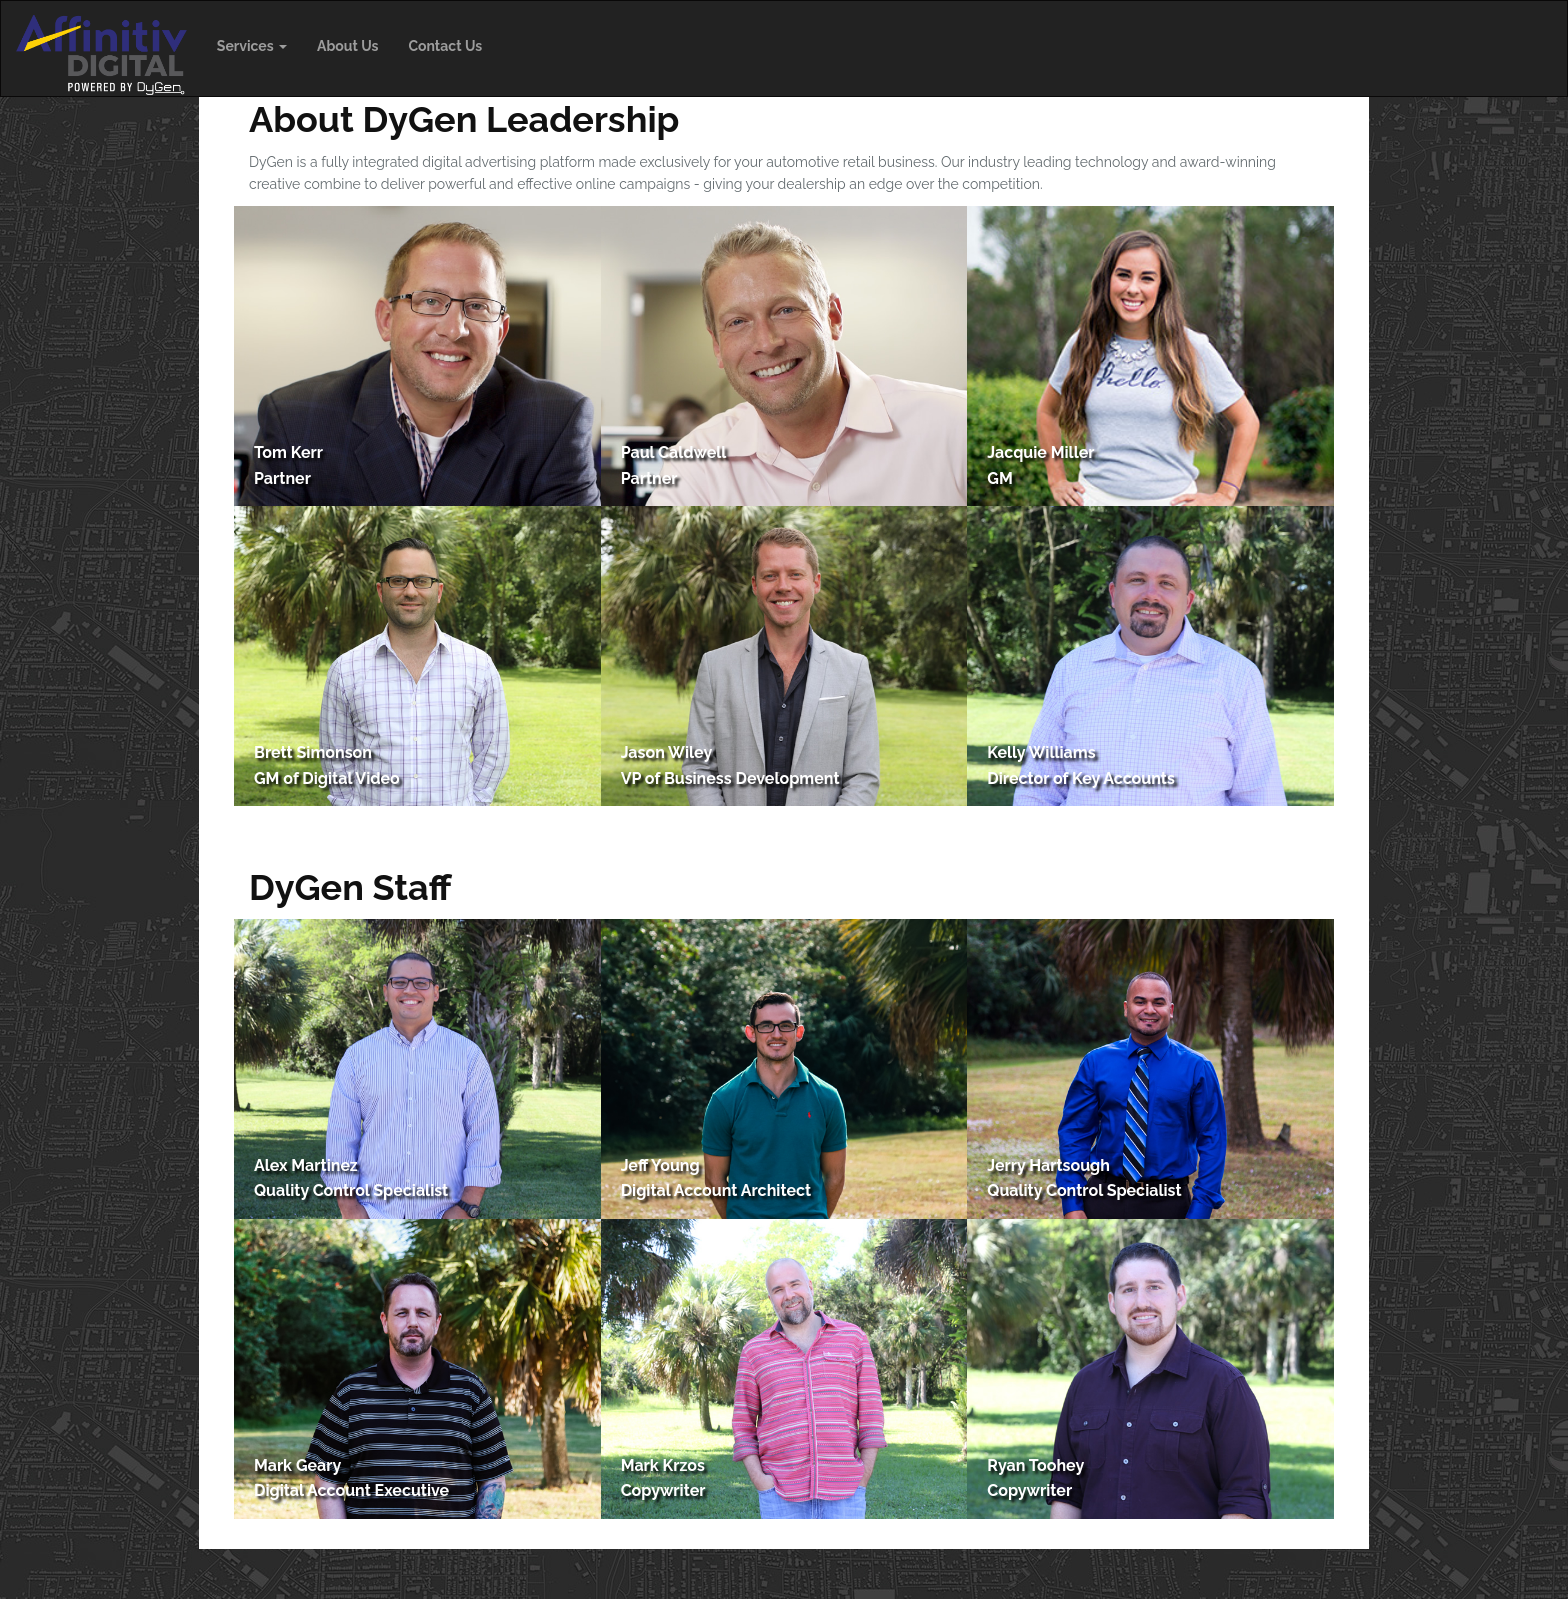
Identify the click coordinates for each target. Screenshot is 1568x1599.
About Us (347, 46)
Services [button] (252, 46)
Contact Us (445, 46)
